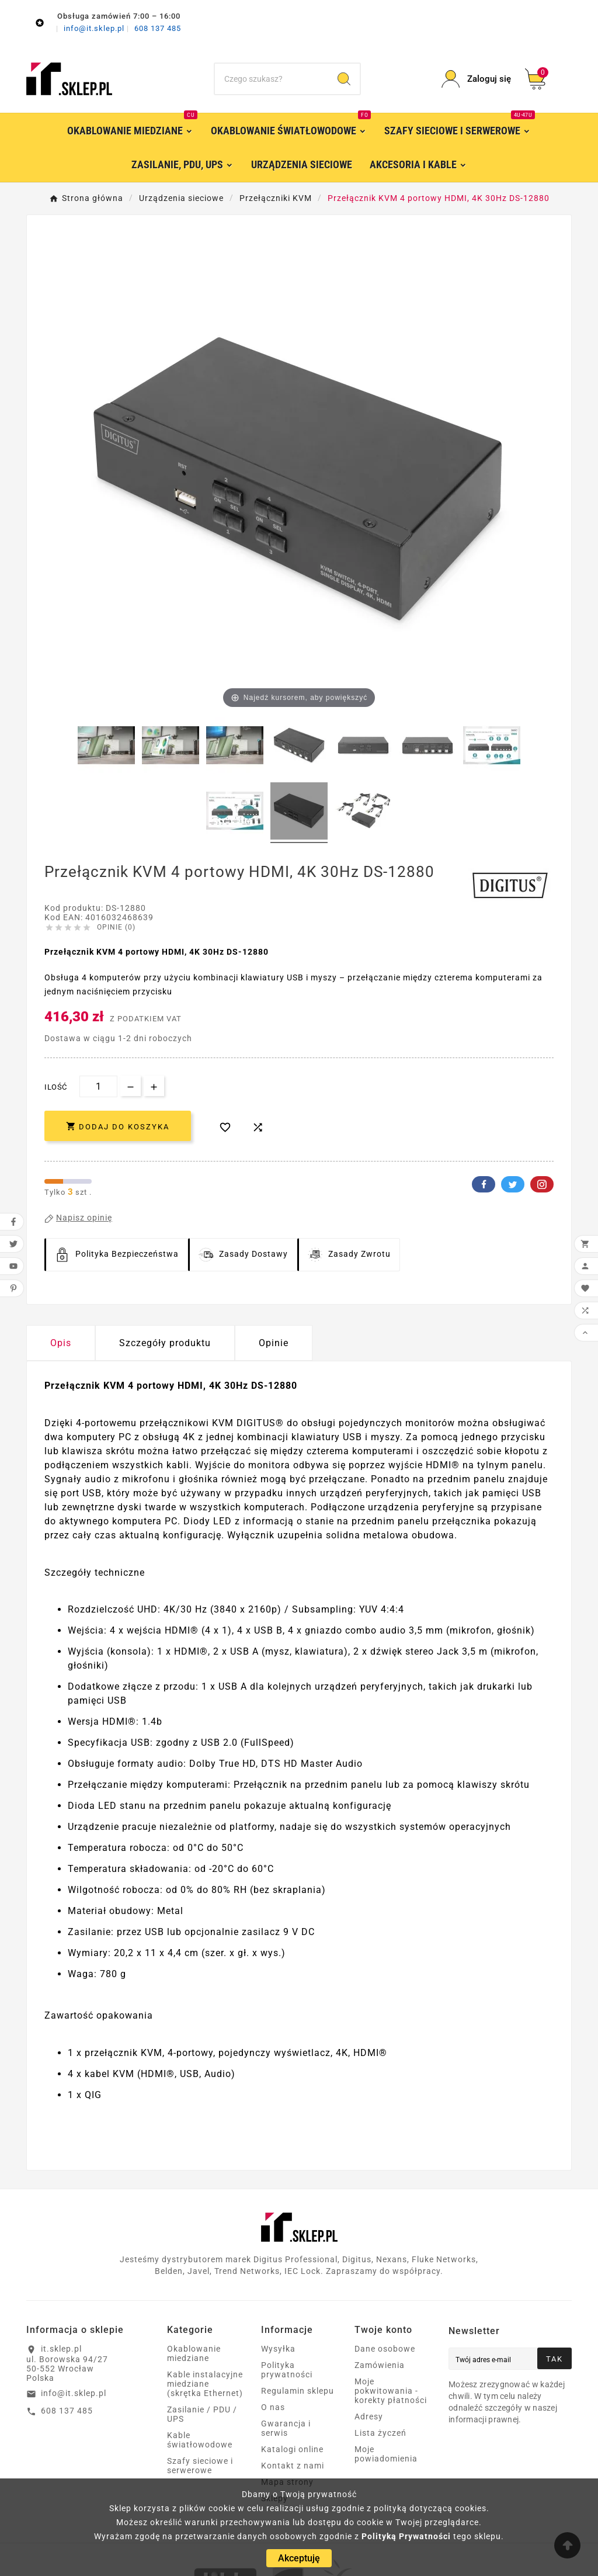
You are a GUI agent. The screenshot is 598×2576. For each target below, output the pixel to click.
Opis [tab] (60, 1342)
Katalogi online (292, 2449)
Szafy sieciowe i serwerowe (200, 2465)
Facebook (483, 1184)
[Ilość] (98, 1086)
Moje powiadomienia (386, 2454)
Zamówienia (379, 2365)
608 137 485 (157, 28)
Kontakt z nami (292, 2465)
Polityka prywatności (286, 2369)
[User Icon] (475, 79)
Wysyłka (278, 2348)
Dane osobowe (384, 2348)
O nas (273, 2407)
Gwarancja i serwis (286, 2428)
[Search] (344, 78)
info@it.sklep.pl (95, 28)
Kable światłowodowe (199, 2440)
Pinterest (542, 1184)
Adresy (368, 2416)
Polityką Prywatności (406, 2536)
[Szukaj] (271, 79)
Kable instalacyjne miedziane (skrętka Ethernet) (205, 2384)
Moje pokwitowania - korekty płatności (390, 2391)
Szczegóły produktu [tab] (165, 1342)
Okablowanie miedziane (194, 2353)
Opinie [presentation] (273, 1342)
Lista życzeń (380, 2433)
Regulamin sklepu (297, 2390)
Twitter (512, 1184)
